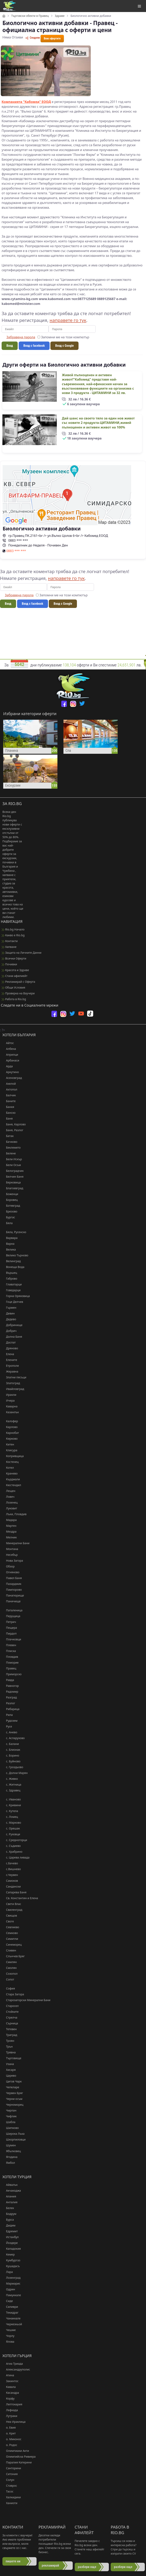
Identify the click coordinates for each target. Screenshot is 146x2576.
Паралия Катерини (17, 2462)
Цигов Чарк (12, 2081)
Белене (9, 1153)
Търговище (11, 2058)
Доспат (9, 1342)
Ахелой (9, 1083)
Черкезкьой (12, 2324)
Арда (7, 1066)
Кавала (9, 2387)
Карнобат (10, 1433)
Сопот (8, 1979)
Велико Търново (15, 1255)
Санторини (11, 2468)
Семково (10, 1933)
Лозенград (11, 2278)
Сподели (33, 37)
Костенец (10, 1462)
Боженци (10, 1194)
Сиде (7, 2301)
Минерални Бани (16, 1543)
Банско (8, 1113)
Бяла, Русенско (14, 1232)
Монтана (10, 1549)
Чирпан (9, 2110)
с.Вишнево (11, 1869)
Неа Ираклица (14, 2422)
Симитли (10, 1939)
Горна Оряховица (16, 1296)
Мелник (9, 1537)
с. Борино (10, 1755)
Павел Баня (12, 1578)
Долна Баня (12, 1336)
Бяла (7, 1223)
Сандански (11, 1886)
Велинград (11, 1261)
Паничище (11, 1601)
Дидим (8, 2225)
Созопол (9, 1973)
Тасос (7, 2491)
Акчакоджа (11, 2190)
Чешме (9, 2330)
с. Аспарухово (13, 1738)
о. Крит (9, 2433)
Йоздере (10, 2243)
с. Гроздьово (12, 1767)
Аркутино (10, 1072)
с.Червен (10, 1875)
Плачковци (11, 1639)
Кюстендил (11, 1485)
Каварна (9, 1406)
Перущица (11, 1616)
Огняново (10, 1572)
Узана (8, 2064)
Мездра (9, 1531)
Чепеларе (10, 2087)
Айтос (8, 1043)
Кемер (8, 2254)
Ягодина (9, 2157)
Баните (9, 1101)
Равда (8, 1680)
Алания (9, 2196)
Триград (9, 2035)
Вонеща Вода (13, 1267)
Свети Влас (11, 1904)
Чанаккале (11, 2318)
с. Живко (10, 1779)
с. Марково (11, 1822)
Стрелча (9, 2017)
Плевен (9, 1645)
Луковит (9, 1508)
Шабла (8, 2122)
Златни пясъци (14, 1377)
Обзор (8, 1566)
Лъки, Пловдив (14, 1514)
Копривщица (13, 1456)
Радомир (10, 1691)
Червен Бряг (12, 2093)
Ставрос (9, 2485)
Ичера (8, 1400)
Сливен (9, 1950)
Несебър (10, 1555)
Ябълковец (11, 2151)
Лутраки (9, 2416)
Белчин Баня (12, 1176)
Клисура (9, 1450)
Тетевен (9, 2029)
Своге (8, 1921)
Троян (8, 2041)
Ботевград (11, 1205)
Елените (9, 1360)
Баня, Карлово (14, 1124)
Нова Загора (12, 1560)
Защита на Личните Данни (21, 952)
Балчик (9, 1095)
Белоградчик (13, 1171)
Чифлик (9, 2116)
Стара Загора (13, 1994)
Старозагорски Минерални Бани (26, 2000)
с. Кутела (10, 1811)
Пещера (9, 1628)
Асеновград (12, 1078)
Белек (8, 2208)
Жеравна (10, 1371)
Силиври (10, 2307)
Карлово (10, 1427)
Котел (8, 1467)
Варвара (9, 1238)
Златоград (11, 1383)
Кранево (10, 1473)
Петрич (9, 1622)
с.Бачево (10, 1863)
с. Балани (10, 1744)
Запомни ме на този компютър (63, 337)
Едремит (10, 2231)
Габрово (9, 1278)
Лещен (8, 1491)
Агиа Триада (12, 2363)
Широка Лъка (13, 2134)
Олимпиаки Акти (15, 2451)
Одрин (8, 2289)
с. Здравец (11, 1790)
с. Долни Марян (15, 1773)
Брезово (9, 1211)
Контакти (10, 941)
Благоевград (12, 1188)
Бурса (8, 2219)
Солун (8, 2480)
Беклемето (11, 1147)
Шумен (9, 2145)
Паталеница (12, 1610)
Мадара (9, 1520)
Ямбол (8, 2163)
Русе (7, 1726)
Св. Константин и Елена (20, 1898)
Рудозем (9, 1720)
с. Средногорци (14, 1840)
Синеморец (12, 1944)
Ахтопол (9, 1089)
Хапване (9, 947)
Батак (8, 1136)
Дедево (9, 1319)
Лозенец (10, 1502)
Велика (9, 1249)
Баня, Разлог (12, 1130)
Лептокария (12, 2404)
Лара (7, 2272)
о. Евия (9, 2427)
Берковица (11, 1182)
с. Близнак (11, 1750)
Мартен (9, 1526)
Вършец (9, 1273)
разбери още (87, 2567)
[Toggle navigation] (139, 6)
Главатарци (12, 1284)
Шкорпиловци (14, 2139)
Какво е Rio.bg (13, 935)
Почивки (9, 964)
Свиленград (12, 1910)
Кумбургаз (11, 2260)
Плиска (9, 1651)
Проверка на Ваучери (18, 993)
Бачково (9, 1142)
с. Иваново (11, 1799)
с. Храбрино (12, 1851)
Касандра (10, 2393)
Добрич (9, 1331)
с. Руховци (11, 1834)
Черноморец (12, 2104)
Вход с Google (64, 346)
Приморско (11, 1674)
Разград (9, 1697)
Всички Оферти (14, 958)
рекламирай (50, 2565)
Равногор (10, 1686)
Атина (8, 2375)
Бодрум (9, 2214)
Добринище (12, 1325)
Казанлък (10, 1412)
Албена (9, 1049)
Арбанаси (10, 1060)
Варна (8, 1244)
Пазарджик (11, 1584)
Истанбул (10, 2237)
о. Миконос (11, 2439)
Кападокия (11, 2248)
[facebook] (64, 704)
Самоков (10, 1881)
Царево (9, 2075)
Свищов (9, 1915)
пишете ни (13, 2561)
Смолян (9, 1968)
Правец (9, 1668)
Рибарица (10, 1709)
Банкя (8, 1107)
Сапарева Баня (14, 1892)
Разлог (8, 1703)
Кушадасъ (11, 2266)
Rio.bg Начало (13, 929)
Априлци (10, 1054)
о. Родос (9, 2445)
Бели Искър (12, 1159)
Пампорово (12, 1589)
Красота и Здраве (15, 970)
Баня (7, 1118)
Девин (8, 1313)
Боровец (10, 1200)
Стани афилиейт (14, 976)
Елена (8, 1354)
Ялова (8, 2341)
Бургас (8, 1217)
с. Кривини (11, 1805)
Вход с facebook (34, 346)
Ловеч (8, 1497)
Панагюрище (13, 1595)
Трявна (9, 2052)
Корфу (8, 2398)
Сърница (10, 2023)
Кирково (10, 1438)
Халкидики (11, 2497)
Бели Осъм (11, 1165)
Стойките (10, 2012)
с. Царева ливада (16, 1857)
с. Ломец (10, 1817)
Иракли (9, 1395)
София (8, 1988)
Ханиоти (9, 2503)
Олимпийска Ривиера (19, 2456)
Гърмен (9, 1307)
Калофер (10, 1421)
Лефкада (10, 2410)
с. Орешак (11, 1828)
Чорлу (8, 2336)
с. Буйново (11, 1761)
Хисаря (9, 2070)
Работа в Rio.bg (14, 999)
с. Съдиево (11, 1846)
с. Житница (11, 1784)
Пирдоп (9, 1633)
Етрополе (10, 1366)
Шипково (10, 2128)
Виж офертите (52, 38)
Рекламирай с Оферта (18, 982)
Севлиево (10, 1927)
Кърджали (11, 1479)
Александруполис (16, 2369)
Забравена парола (20, 337)
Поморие (10, 1662)
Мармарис (11, 2283)
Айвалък (10, 2185)
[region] (73, 305)
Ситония (10, 2474)
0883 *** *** (15, 540)
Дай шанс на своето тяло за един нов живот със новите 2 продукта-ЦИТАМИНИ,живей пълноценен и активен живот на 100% (98, 422)
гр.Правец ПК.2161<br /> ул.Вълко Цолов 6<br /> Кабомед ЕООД (55, 535)
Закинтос (10, 2381)
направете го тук (68, 320)
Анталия (9, 2202)
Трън (7, 2046)
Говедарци (11, 1290)
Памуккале (11, 2295)
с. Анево (9, 1732)
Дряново (10, 1348)
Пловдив (10, 1657)
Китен (8, 1444)
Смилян (9, 1962)
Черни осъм (12, 2099)
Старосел (10, 2006)
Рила (7, 1715)
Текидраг (10, 2312)
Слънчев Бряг (13, 1956)
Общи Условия (13, 987)
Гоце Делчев (12, 1302)
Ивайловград (13, 1389)
